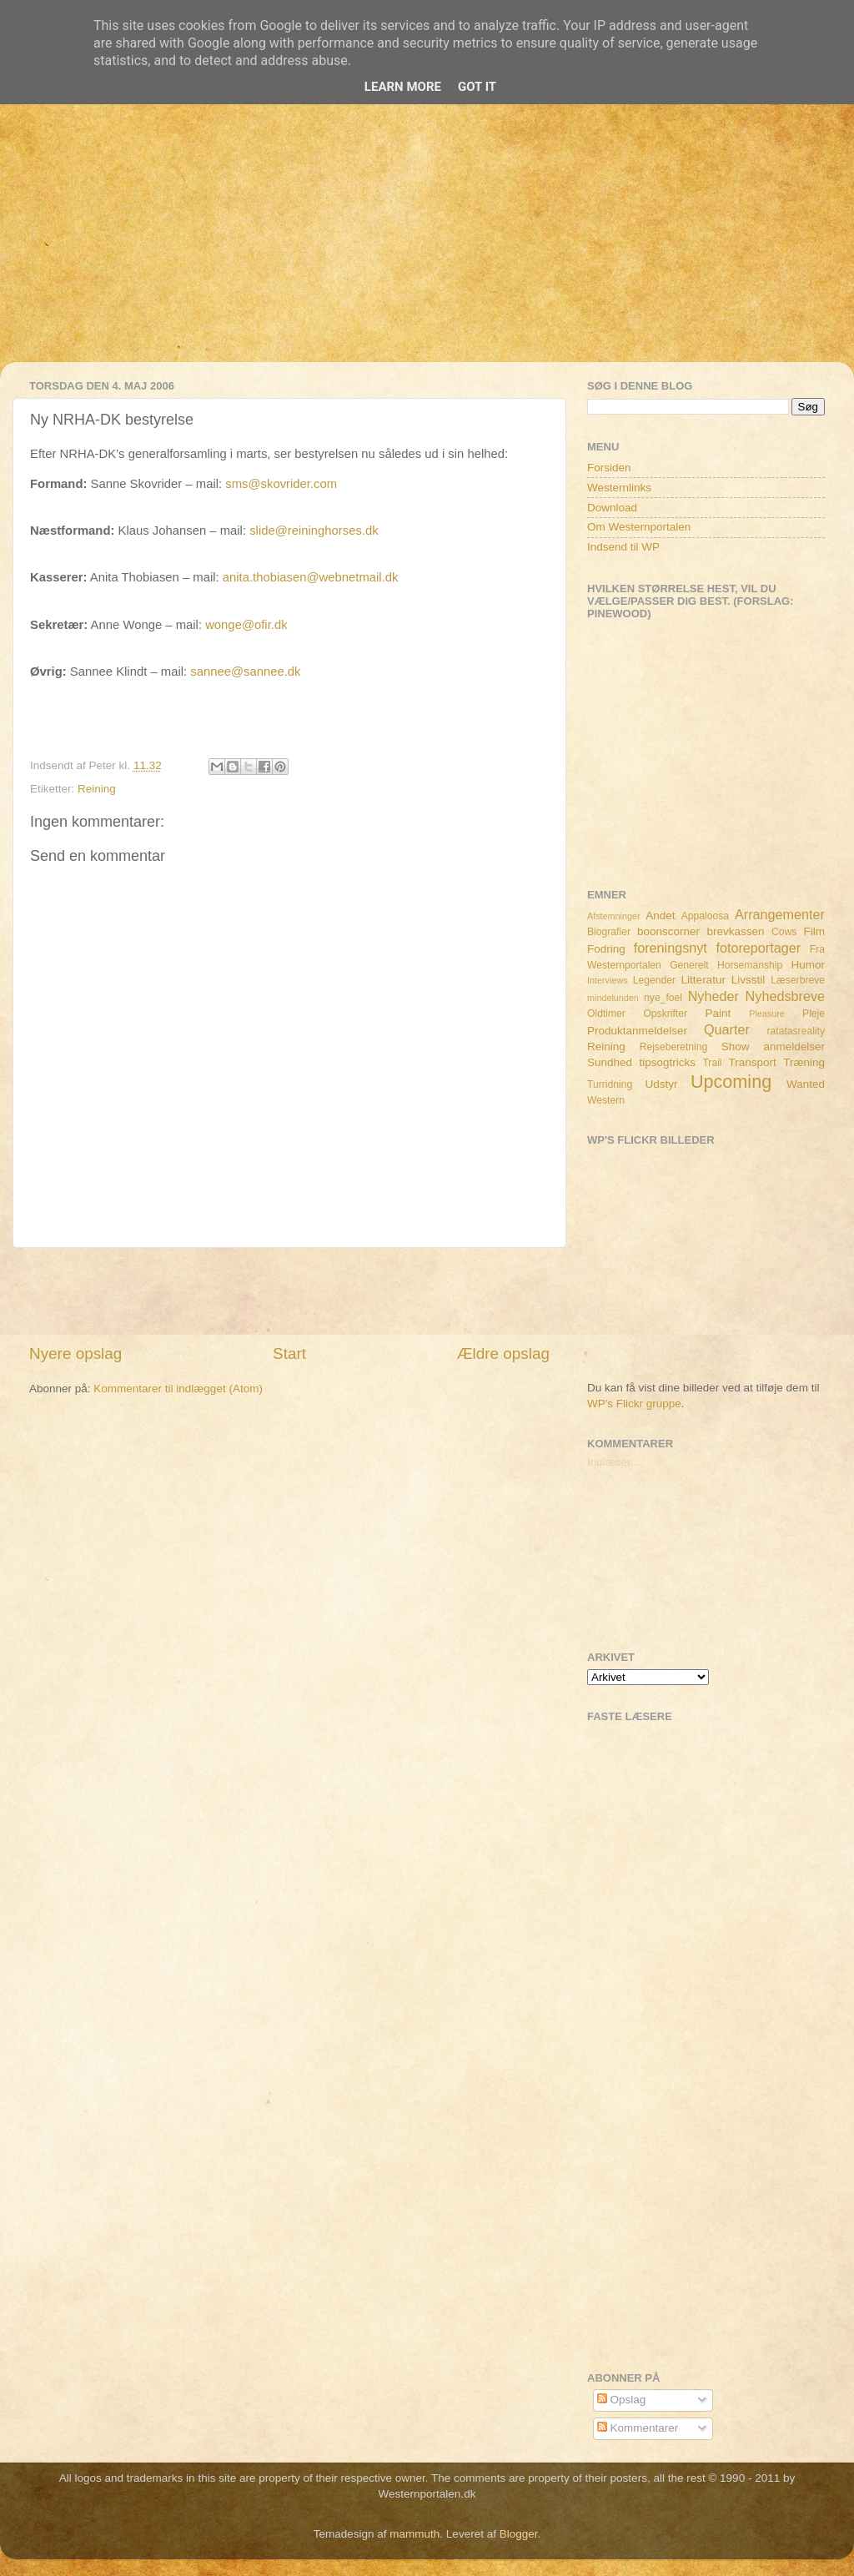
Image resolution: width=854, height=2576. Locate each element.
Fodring (606, 949)
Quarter (727, 1029)
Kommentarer (638, 2428)
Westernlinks (619, 487)
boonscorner (668, 931)
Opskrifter (665, 1013)
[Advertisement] (427, 245)
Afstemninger (613, 916)
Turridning (609, 1084)
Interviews (607, 980)
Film (815, 931)
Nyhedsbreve (785, 996)
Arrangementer (780, 914)
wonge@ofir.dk (246, 624)
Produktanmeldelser (637, 1030)
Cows (783, 932)
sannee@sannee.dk (245, 671)
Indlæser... (613, 1462)
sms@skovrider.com (281, 484)
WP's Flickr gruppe (634, 1403)
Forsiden (609, 467)
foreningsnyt (670, 947)
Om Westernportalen (639, 527)
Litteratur (703, 980)
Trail (711, 1063)
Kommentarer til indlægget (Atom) (178, 1388)
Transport (752, 1062)
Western (606, 1100)
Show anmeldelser (773, 1046)
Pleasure (767, 1014)
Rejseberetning (674, 1047)
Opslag (621, 2399)
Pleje (813, 1013)
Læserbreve (798, 980)
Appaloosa (705, 916)
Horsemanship (749, 965)
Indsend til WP (623, 547)
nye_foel (663, 998)
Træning (804, 1062)
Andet (660, 915)
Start (289, 1353)
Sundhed (609, 1062)
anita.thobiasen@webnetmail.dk (311, 577)
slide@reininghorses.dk (314, 530)
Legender (654, 980)
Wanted (805, 1084)
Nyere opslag (75, 1353)
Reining (97, 788)
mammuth (414, 2534)
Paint (718, 1013)
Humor (808, 964)
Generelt (689, 965)
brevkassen (736, 931)
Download (612, 507)
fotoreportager (758, 947)
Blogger (519, 2534)
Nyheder (713, 996)
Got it (477, 86)
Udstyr (661, 1084)
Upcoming (731, 1081)
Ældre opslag (503, 1353)
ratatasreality (795, 1031)
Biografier (608, 932)
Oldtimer (606, 1013)
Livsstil (748, 980)
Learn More (402, 86)
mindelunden (613, 998)
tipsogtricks (667, 1062)
